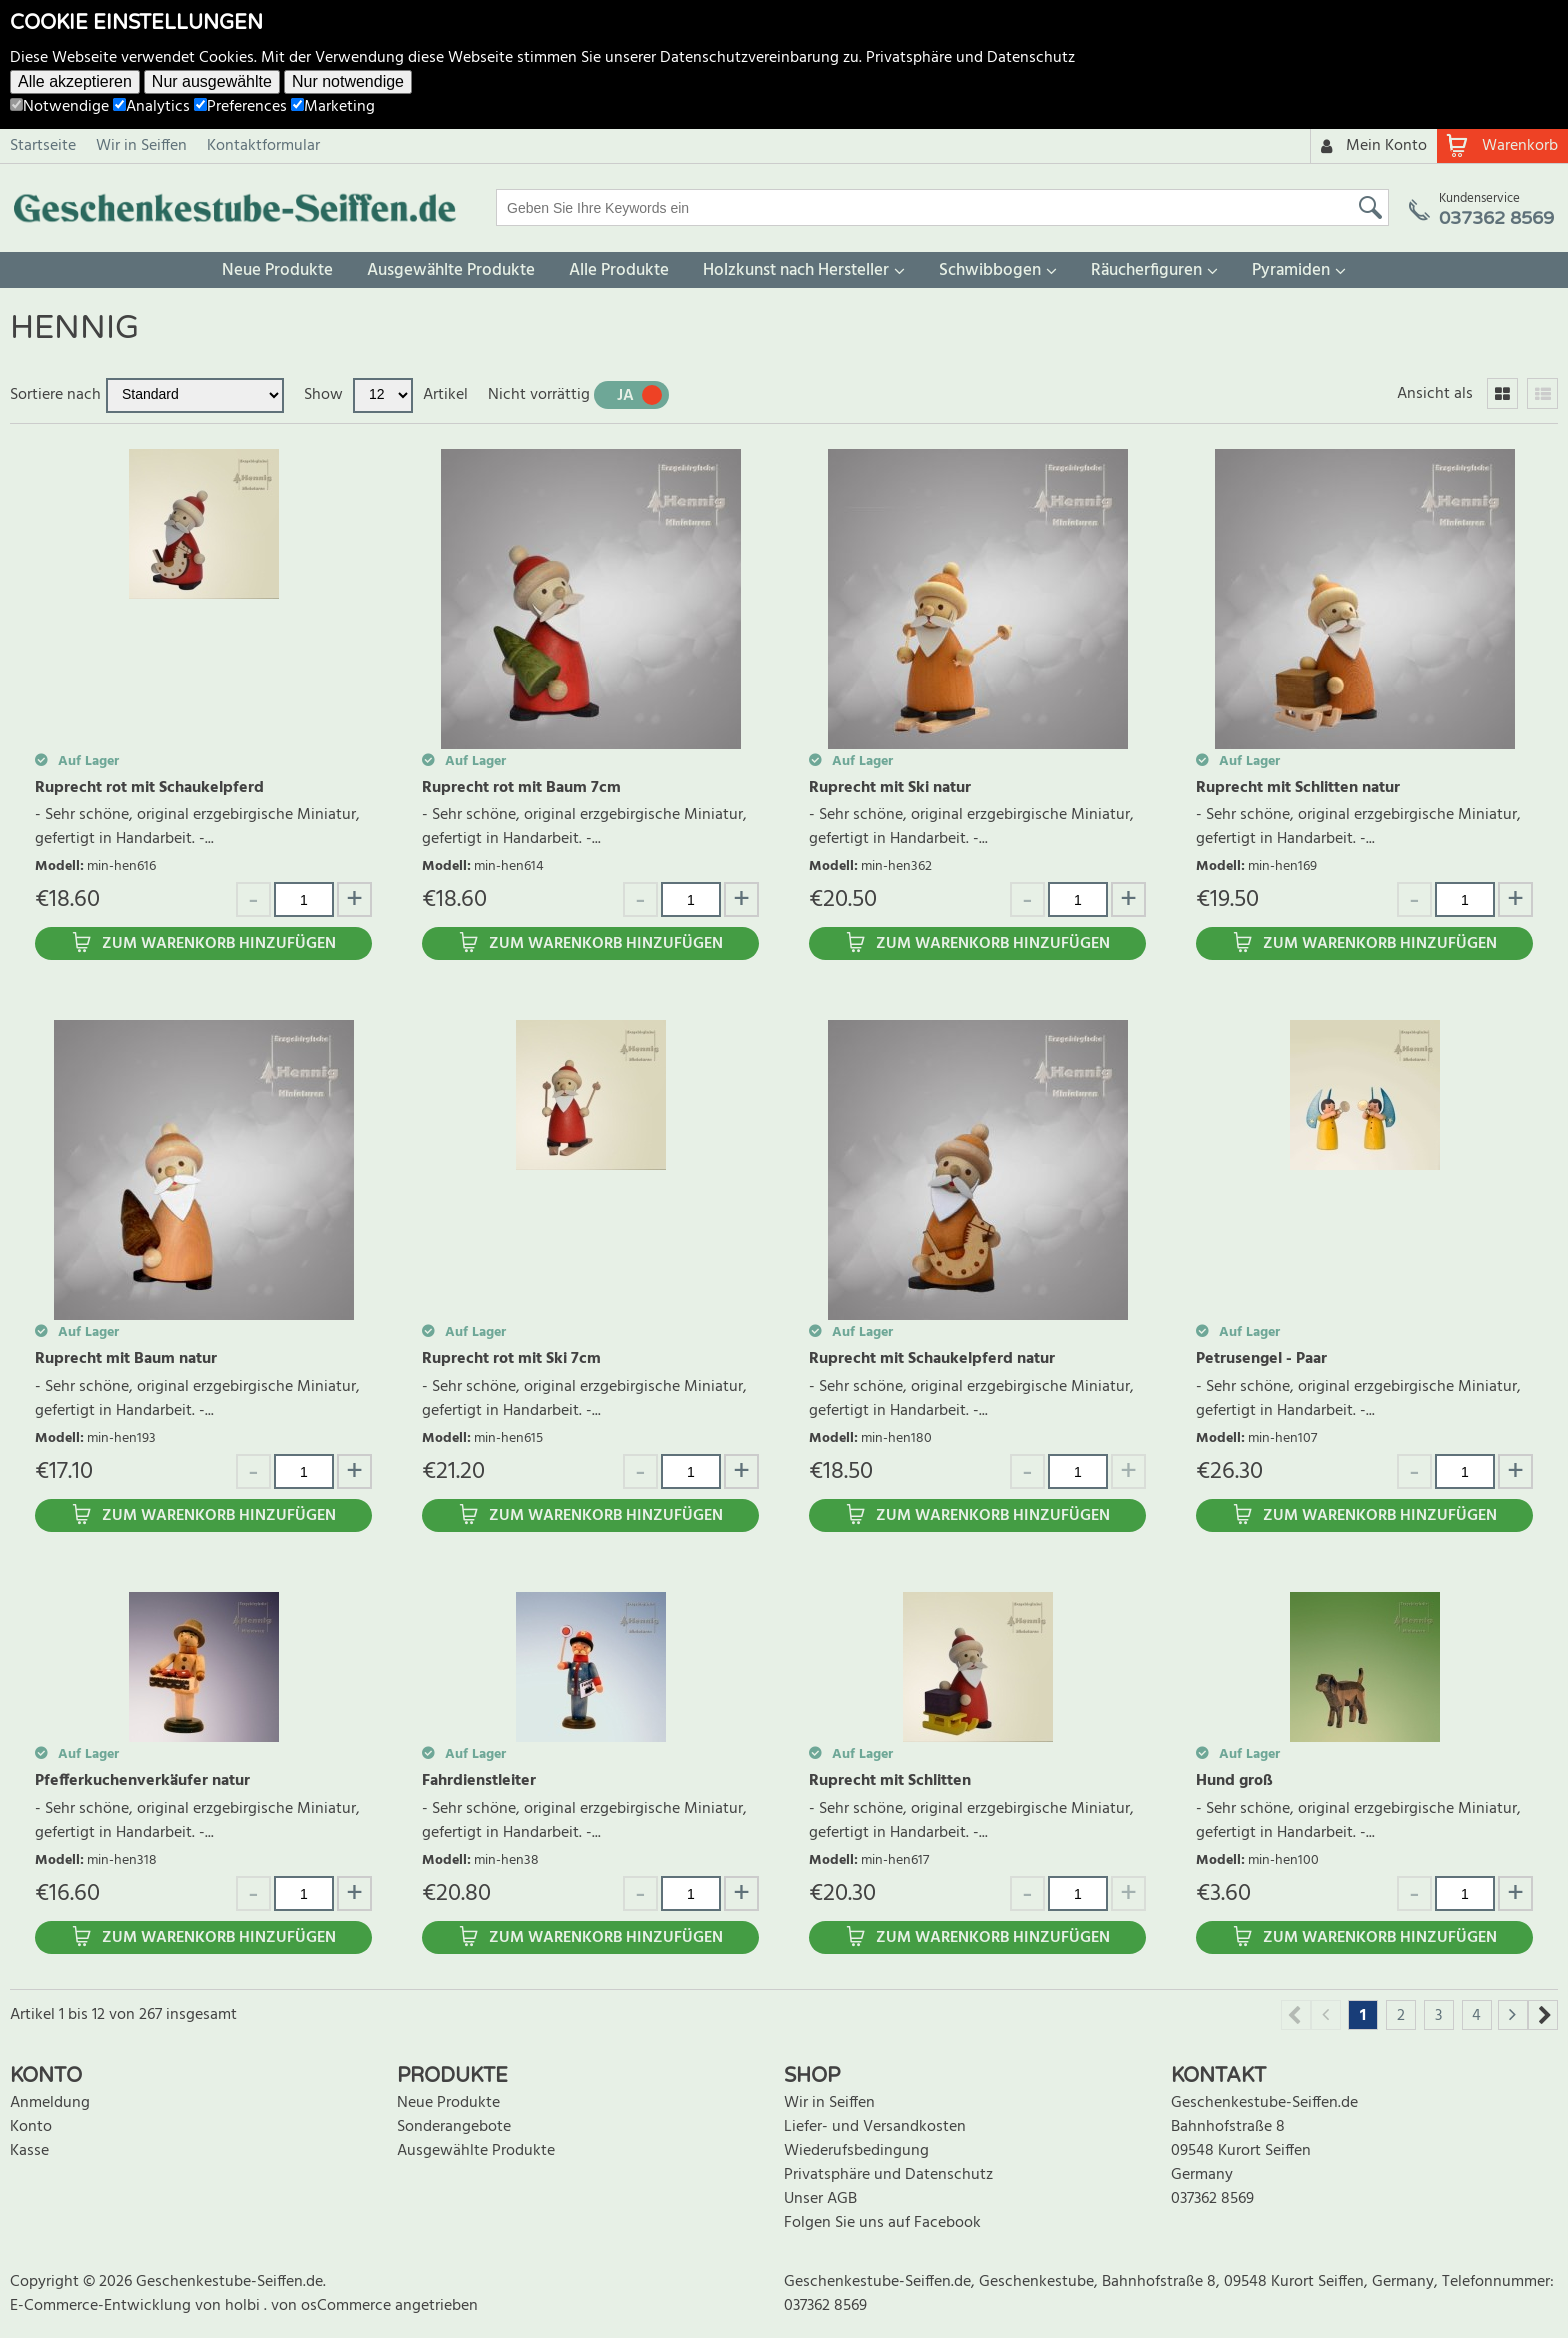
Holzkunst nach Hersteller (796, 270)
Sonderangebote (454, 2127)
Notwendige (59, 107)
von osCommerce (333, 2306)
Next (1543, 2015)
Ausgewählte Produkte (451, 270)
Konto (31, 2127)
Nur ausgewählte (212, 81)
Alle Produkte (619, 270)
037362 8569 (1212, 2199)
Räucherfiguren (1146, 270)
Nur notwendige (348, 81)
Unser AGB (820, 2199)
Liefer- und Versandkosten (875, 2127)
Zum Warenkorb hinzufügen (219, 944)
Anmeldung (50, 2103)
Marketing (333, 107)
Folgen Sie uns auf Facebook (882, 2223)
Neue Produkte (277, 270)
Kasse (29, 2151)
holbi (244, 2306)
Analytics (151, 107)
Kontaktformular (263, 146)
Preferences (240, 107)
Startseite (43, 146)
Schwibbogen (990, 270)
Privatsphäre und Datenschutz (970, 58)
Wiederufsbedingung (856, 2151)
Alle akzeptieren (75, 81)
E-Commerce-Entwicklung (102, 2306)
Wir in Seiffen (141, 146)
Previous (1296, 2015)
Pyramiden (1291, 270)
